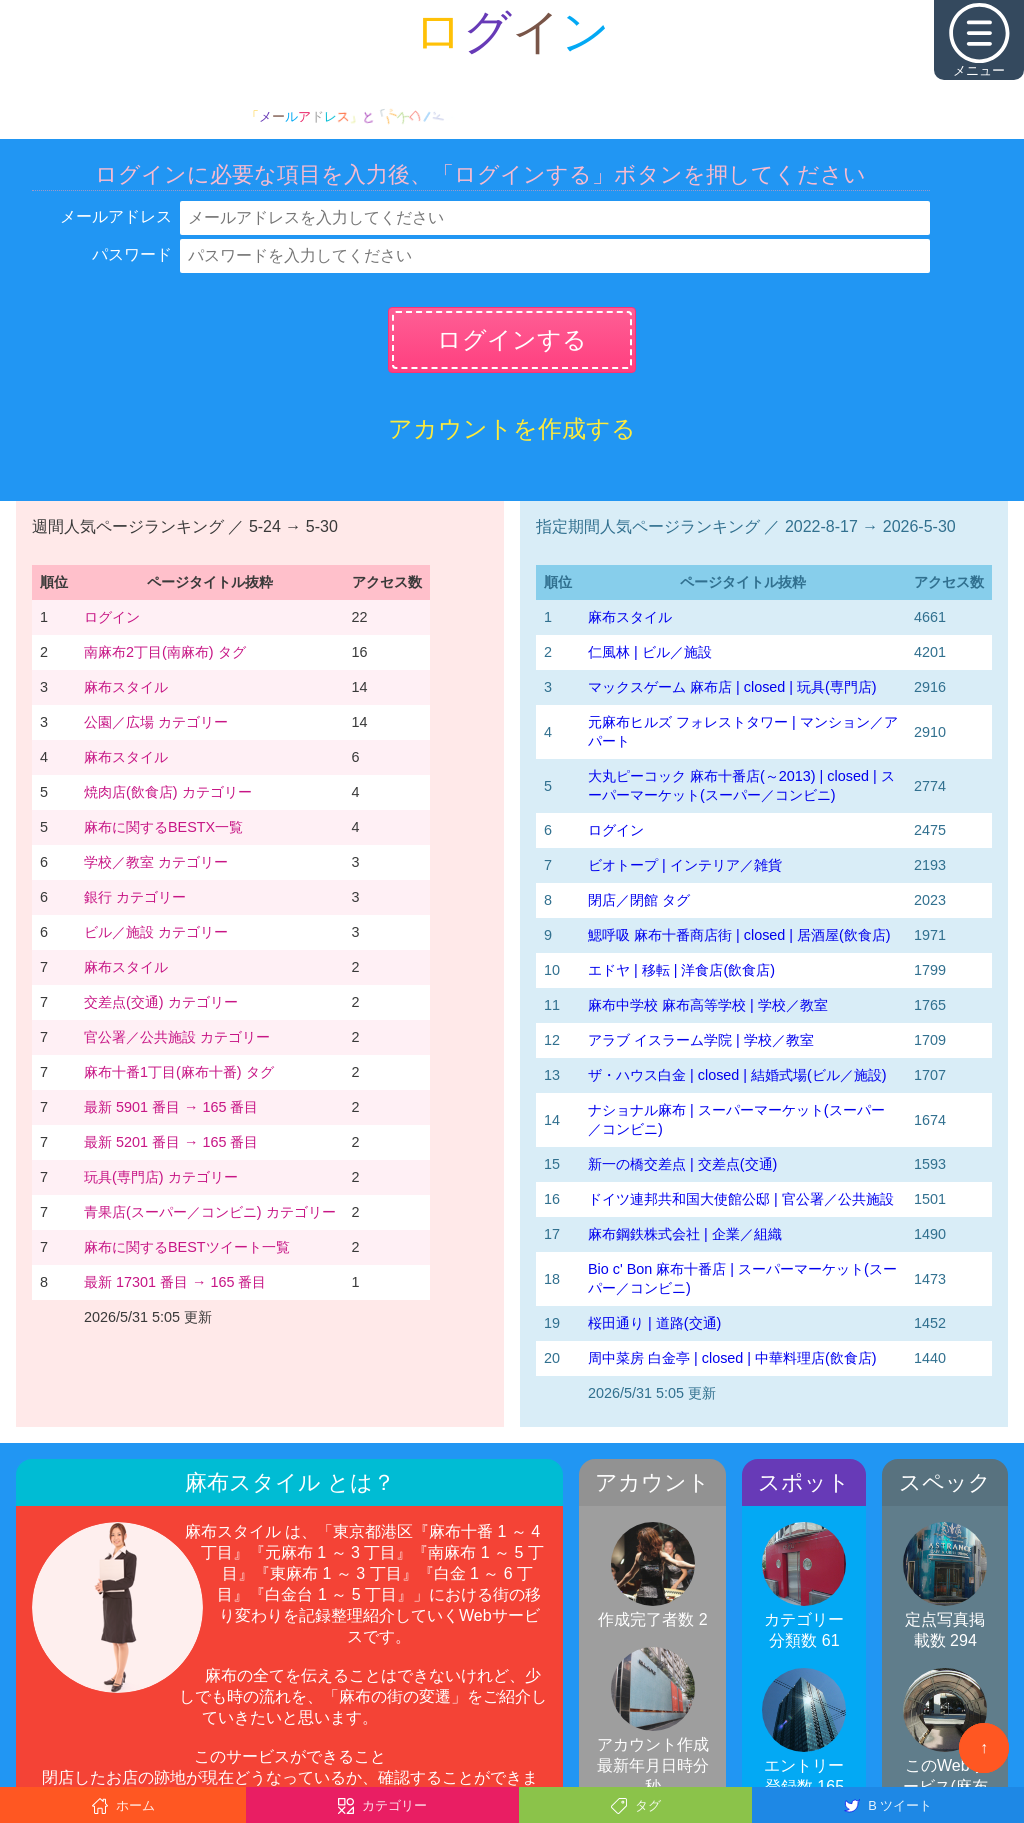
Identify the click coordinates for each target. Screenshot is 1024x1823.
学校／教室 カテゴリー (156, 862)
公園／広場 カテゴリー (156, 722)
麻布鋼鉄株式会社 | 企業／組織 (685, 1234)
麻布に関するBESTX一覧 (163, 827)
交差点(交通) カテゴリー (161, 1002)
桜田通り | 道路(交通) (654, 1323)
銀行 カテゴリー (135, 897)
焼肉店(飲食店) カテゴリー (168, 792)
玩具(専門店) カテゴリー (161, 1177)
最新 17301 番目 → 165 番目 (175, 1282)
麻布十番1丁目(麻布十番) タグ (179, 1072)
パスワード (132, 254)
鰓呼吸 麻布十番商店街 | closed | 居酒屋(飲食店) (739, 935)
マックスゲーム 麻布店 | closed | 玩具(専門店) (732, 687)
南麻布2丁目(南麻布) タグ (165, 652)
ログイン (112, 617)
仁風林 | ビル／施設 (650, 652)
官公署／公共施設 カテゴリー (177, 1037)
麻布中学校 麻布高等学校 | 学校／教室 (708, 1005)
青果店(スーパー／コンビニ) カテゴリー (210, 1212)
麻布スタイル (126, 687)
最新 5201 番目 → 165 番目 (171, 1142)
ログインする (512, 339)
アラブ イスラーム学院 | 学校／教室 (701, 1040)
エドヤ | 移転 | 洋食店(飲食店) (681, 970)
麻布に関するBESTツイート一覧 (187, 1247)
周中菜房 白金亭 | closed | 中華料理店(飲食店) (732, 1358)
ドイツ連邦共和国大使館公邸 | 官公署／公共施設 (741, 1199)
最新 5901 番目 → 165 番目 (171, 1107)
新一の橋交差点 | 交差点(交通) (682, 1164)
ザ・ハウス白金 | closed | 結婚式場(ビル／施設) (737, 1075)
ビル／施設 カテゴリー (156, 932)
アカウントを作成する (512, 428)
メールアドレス (116, 216)
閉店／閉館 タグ (639, 900)
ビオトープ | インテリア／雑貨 (685, 865)
